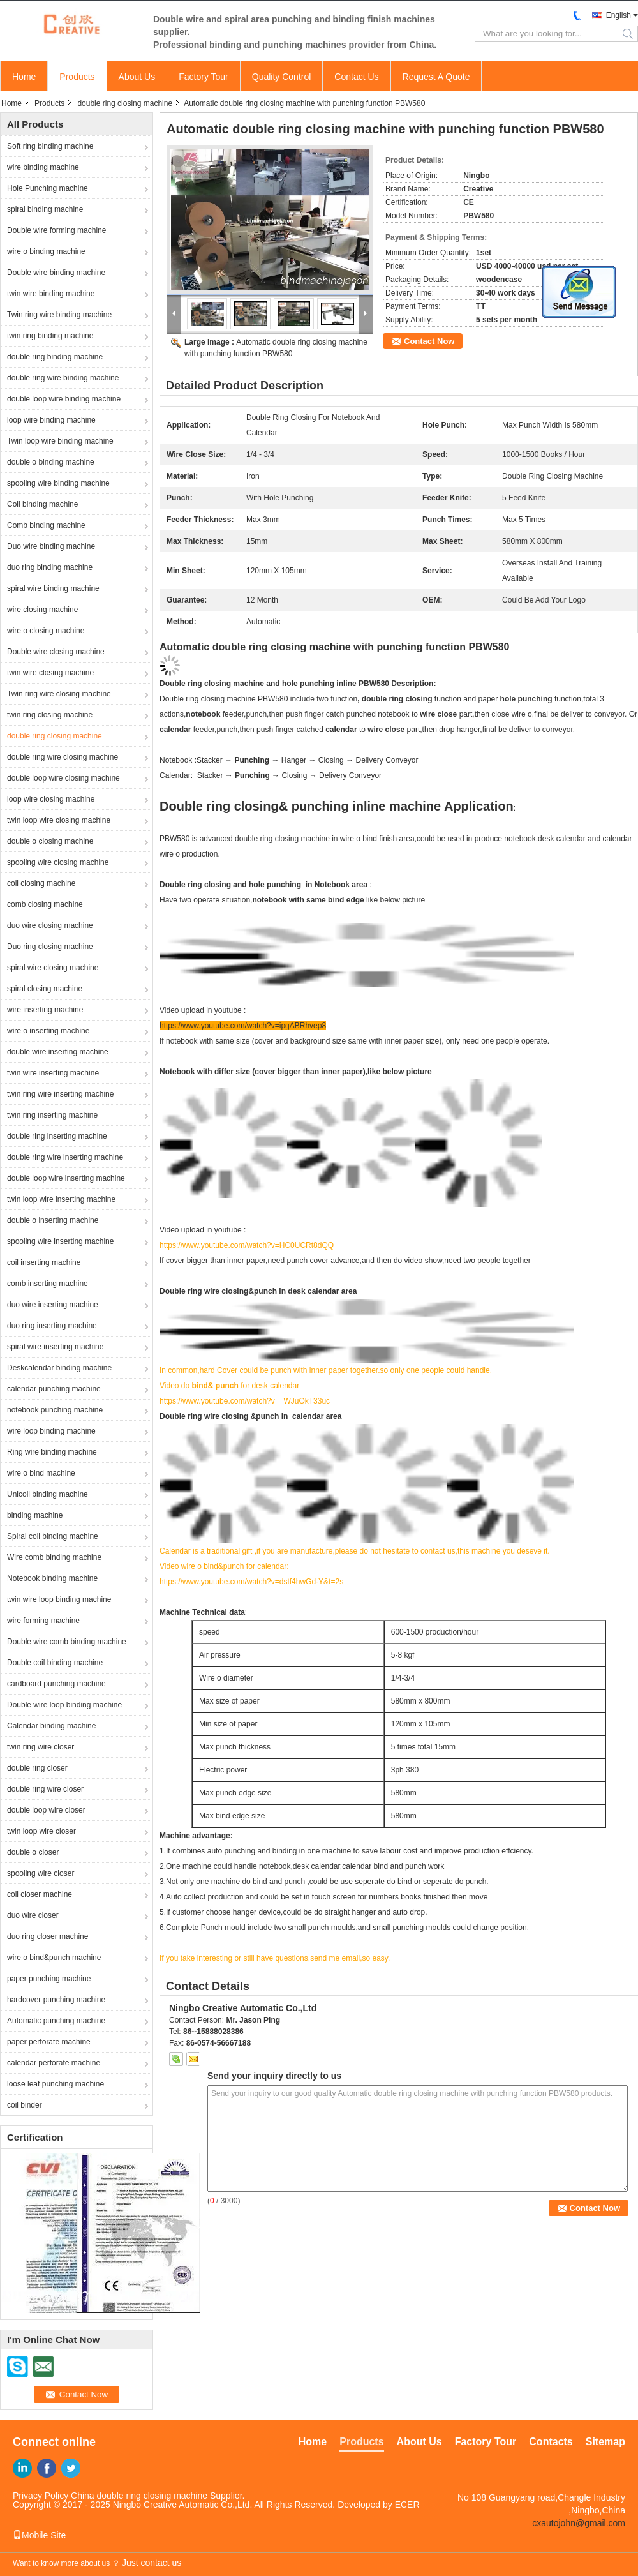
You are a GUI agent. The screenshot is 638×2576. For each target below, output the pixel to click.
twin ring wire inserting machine (60, 1094)
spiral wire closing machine (52, 967)
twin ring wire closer (40, 1746)
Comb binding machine (46, 525)
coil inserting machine (43, 1262)
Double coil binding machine (55, 1662)
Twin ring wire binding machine (59, 314)
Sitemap (605, 2441)
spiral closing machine (44, 988)
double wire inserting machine (57, 1051)
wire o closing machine (45, 630)
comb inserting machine (47, 1283)
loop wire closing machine (50, 799)
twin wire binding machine (50, 293)
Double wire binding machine (56, 272)
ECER (407, 2504)
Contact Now (429, 341)
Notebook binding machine (52, 1578)
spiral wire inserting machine (55, 1346)
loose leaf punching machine (55, 2083)
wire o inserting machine (48, 1030)
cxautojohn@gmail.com (578, 2523)
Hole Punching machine (47, 188)
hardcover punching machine (56, 1999)
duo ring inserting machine (52, 1325)
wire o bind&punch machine (54, 1957)
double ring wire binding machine (63, 377)
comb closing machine (45, 904)
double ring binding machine (55, 356)
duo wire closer (33, 1915)
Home (24, 76)
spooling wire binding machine (58, 483)
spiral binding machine (45, 209)
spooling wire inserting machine (60, 1241)
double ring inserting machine (57, 1136)
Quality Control (281, 76)
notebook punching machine (55, 1409)
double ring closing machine (124, 103)
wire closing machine (42, 609)
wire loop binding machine (51, 1431)
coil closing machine (41, 883)
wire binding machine (43, 167)
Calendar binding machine (51, 1725)
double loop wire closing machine (63, 778)
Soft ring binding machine (50, 146)
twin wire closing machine (50, 672)
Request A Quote (436, 76)
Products (76, 76)
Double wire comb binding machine (66, 1641)
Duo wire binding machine (51, 546)
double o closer (33, 1852)
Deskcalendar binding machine (59, 1367)
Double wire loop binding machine (64, 1704)
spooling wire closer (40, 1873)
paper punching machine (49, 1978)
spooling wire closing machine (57, 862)
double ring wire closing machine (62, 757)
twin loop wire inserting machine (61, 1199)
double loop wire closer (46, 1810)
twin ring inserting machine (52, 1115)
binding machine (35, 1515)
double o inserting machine (52, 1220)
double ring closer (37, 1768)
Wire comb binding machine (54, 1557)
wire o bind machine (41, 1473)
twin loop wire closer (41, 1831)
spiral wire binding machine (53, 588)
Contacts (550, 2441)
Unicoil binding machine (47, 1494)
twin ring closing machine (50, 714)
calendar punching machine (54, 1388)
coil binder (24, 2104)
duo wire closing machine (50, 925)
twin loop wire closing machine (58, 820)
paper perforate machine (49, 2041)
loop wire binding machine (51, 420)
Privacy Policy (40, 2495)
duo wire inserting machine (52, 1304)
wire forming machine (43, 1620)
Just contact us (151, 2562)
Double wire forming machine (56, 230)
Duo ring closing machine (50, 946)
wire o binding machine (46, 251)
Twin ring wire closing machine (59, 693)
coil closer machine (39, 1894)
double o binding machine (50, 462)
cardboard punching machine (56, 1683)
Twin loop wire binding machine (60, 441)
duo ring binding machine (50, 567)
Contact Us (356, 76)
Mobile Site (39, 2535)
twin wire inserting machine (53, 1072)
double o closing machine (50, 841)
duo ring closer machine (47, 1936)
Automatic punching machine (56, 2020)
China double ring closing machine (139, 2495)
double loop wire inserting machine (66, 1178)
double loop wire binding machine (64, 398)
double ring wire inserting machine (65, 1157)
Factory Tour (203, 76)
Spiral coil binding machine (52, 1536)
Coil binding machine (42, 504)
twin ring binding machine (50, 335)
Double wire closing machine (56, 651)
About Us (137, 76)
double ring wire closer (45, 1789)
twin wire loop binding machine (59, 1599)
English (618, 15)
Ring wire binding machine (52, 1452)
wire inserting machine (45, 1009)
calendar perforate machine (53, 2062)
